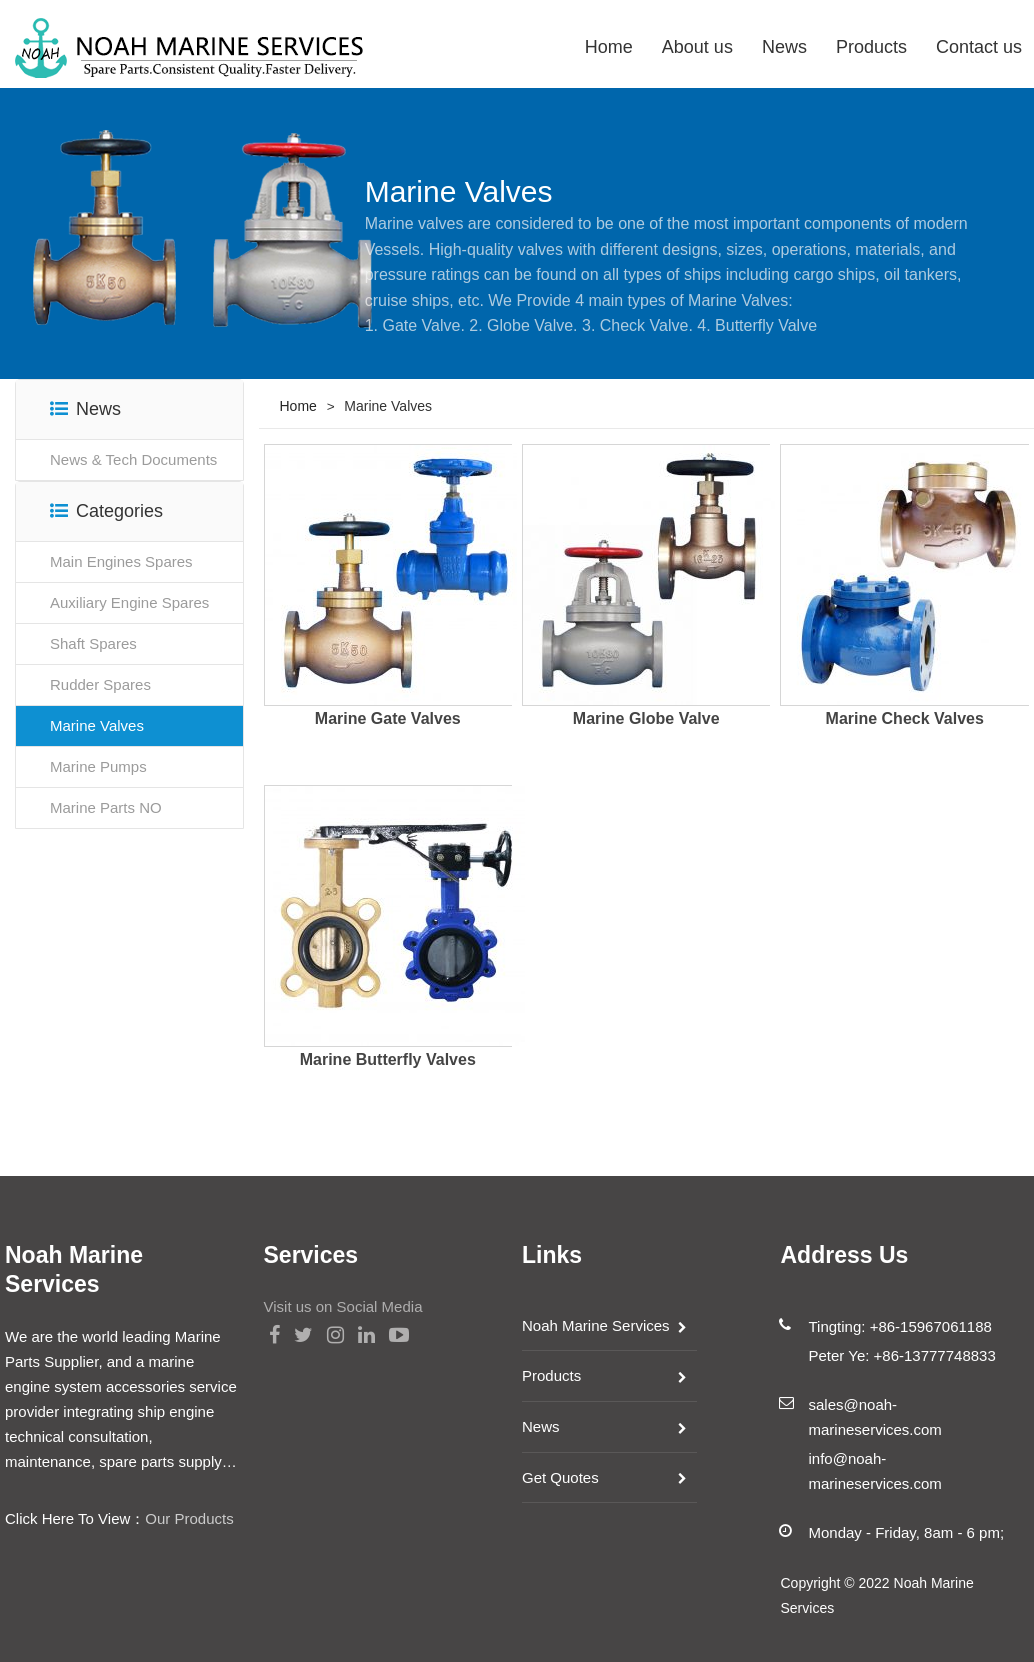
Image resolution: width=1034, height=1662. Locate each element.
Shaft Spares (93, 643)
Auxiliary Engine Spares (129, 602)
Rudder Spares (100, 684)
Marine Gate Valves (388, 718)
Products (871, 47)
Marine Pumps (98, 766)
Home (609, 47)
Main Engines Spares (121, 561)
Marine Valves (97, 725)
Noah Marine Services (596, 1325)
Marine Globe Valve (646, 718)
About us (697, 47)
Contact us (979, 47)
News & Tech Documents (133, 459)
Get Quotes (560, 1477)
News (784, 47)
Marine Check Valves (905, 718)
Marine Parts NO (106, 807)
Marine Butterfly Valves (388, 1059)
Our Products (189, 1518)
